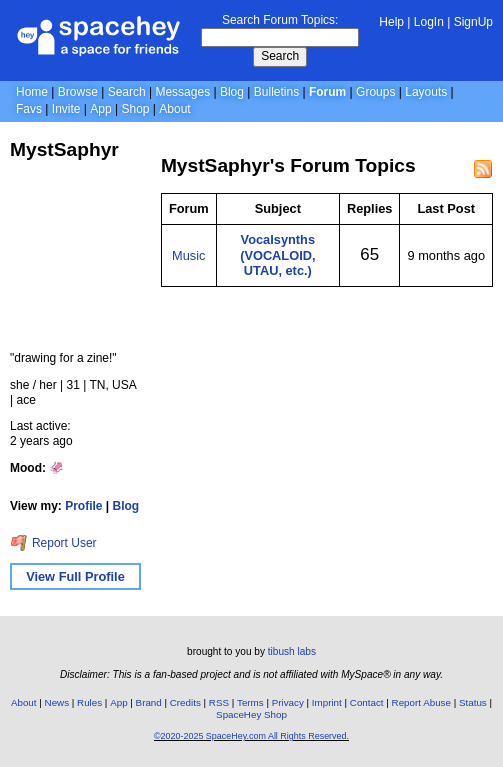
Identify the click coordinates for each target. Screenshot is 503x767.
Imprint (327, 702)
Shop (135, 109)
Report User (53, 543)
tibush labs (292, 651)
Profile (83, 506)
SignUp (473, 22)
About (174, 109)
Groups (375, 92)
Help (391, 22)
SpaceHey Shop (251, 714)
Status (473, 702)
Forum (327, 92)
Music (188, 255)
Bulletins (276, 92)
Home (32, 92)
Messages (182, 92)
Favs (29, 109)
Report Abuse (421, 702)
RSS (219, 702)
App (100, 109)
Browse (78, 92)
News (57, 702)
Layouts (426, 92)
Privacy (288, 702)
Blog (232, 92)
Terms (250, 702)
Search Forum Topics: (280, 20)
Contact (367, 702)
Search (280, 56)
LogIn (429, 22)
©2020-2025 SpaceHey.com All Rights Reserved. (251, 736)
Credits (185, 702)
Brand (149, 702)
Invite (66, 109)
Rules (89, 702)
